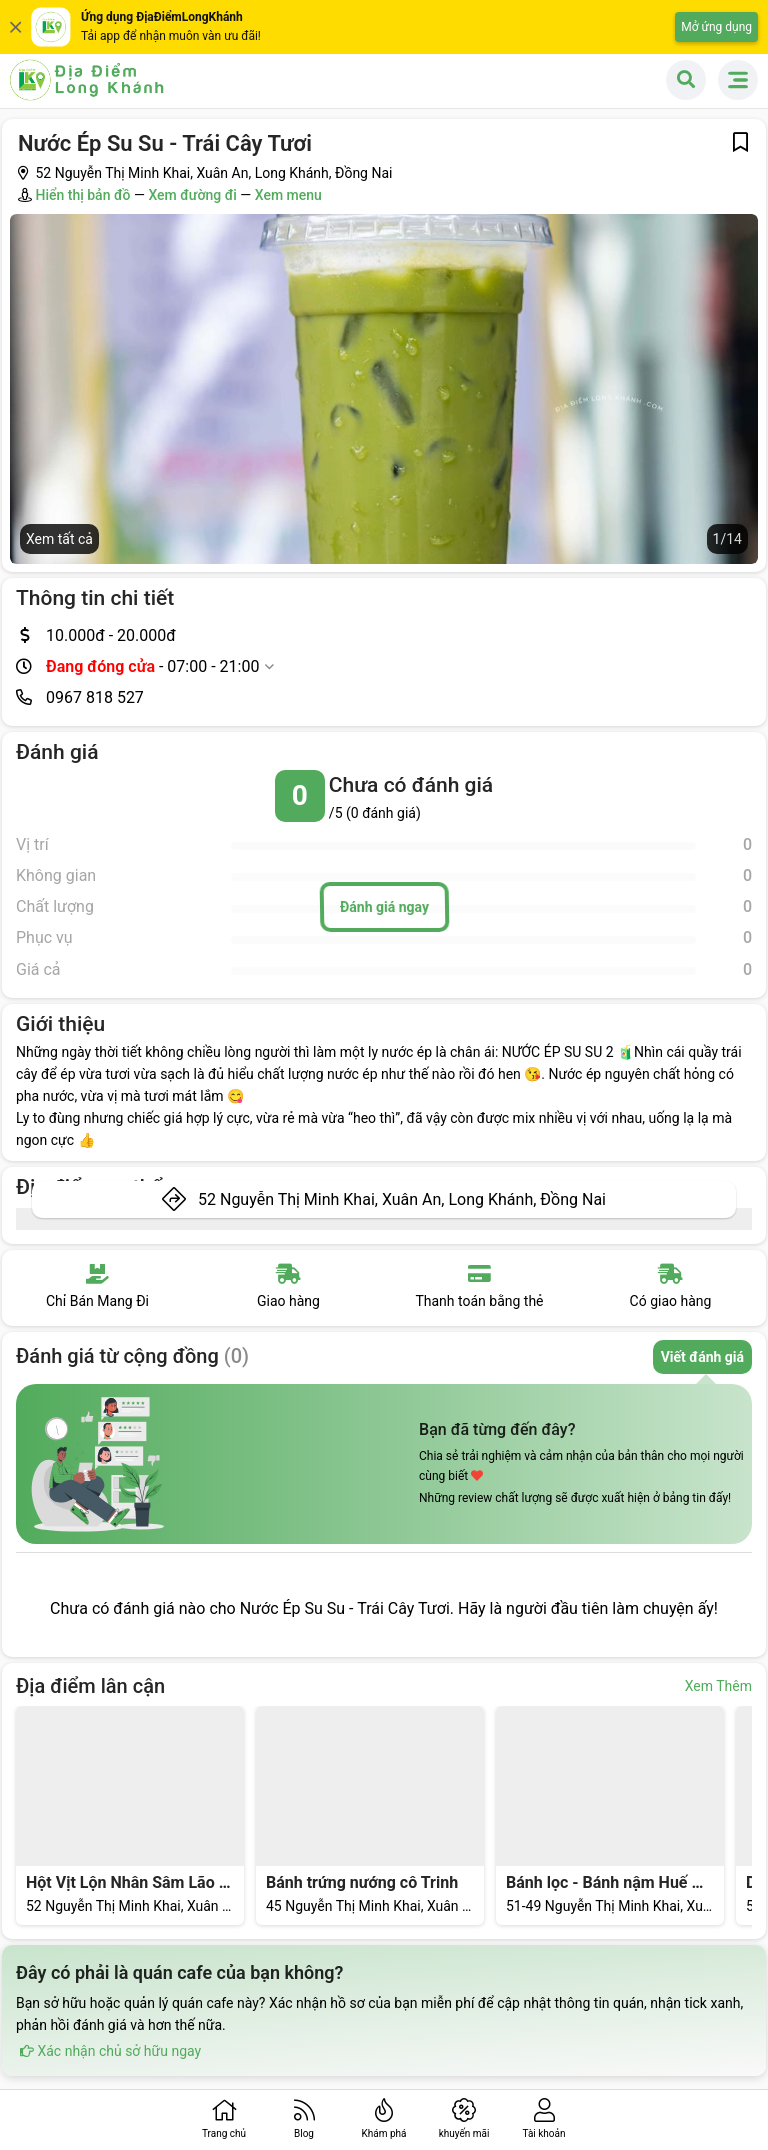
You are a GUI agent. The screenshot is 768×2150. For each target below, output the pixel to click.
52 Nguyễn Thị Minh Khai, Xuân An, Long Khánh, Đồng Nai (402, 1199)
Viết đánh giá (702, 1357)
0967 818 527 (95, 697)
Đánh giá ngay (383, 907)
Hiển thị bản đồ (82, 195)
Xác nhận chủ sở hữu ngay (108, 2051)
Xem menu (288, 195)
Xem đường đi (192, 195)
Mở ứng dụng (716, 27)
